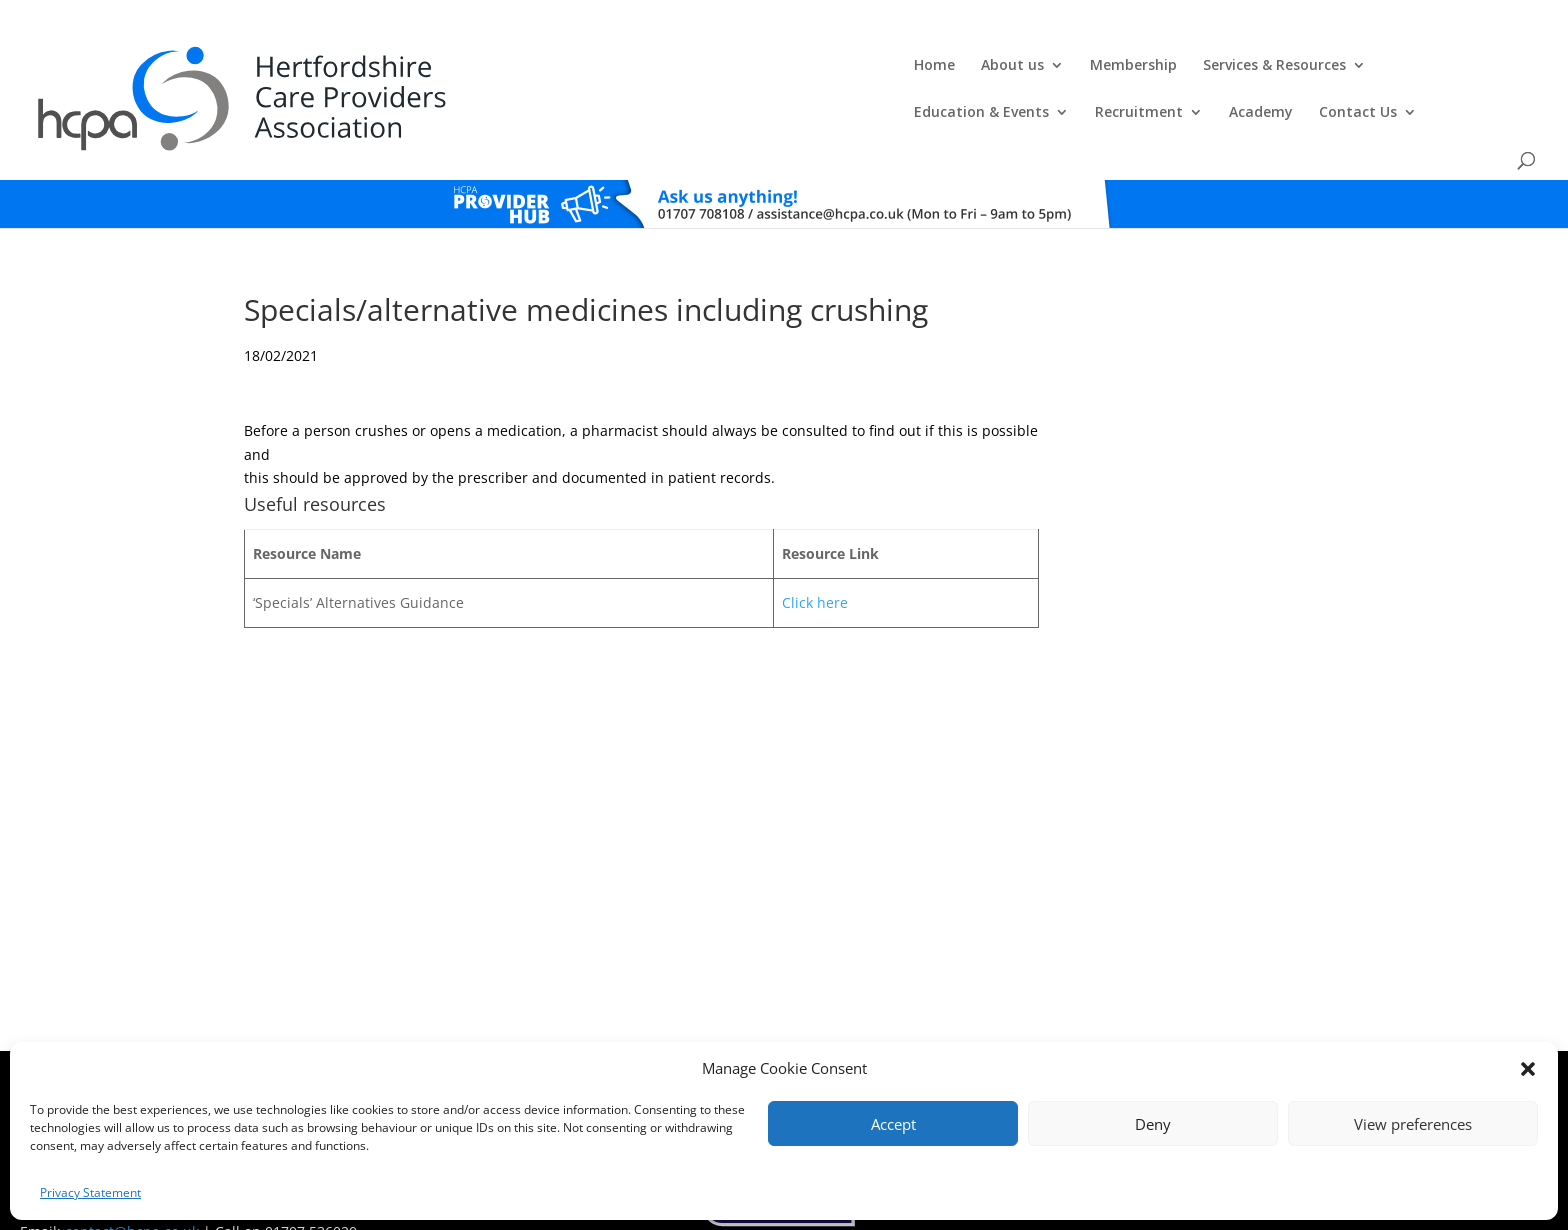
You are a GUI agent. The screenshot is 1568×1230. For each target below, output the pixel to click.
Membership (661, 66)
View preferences (1413, 1124)
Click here (815, 551)
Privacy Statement (90, 1192)
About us (540, 66)
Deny (1153, 1124)
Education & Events (987, 66)
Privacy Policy (792, 1038)
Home (462, 66)
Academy (1267, 66)
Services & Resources (802, 66)
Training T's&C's (884, 1038)
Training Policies (982, 1038)
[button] (1528, 1069)
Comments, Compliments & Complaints (640, 1038)
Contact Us (1364, 66)
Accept (893, 1124)
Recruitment (1145, 66)
